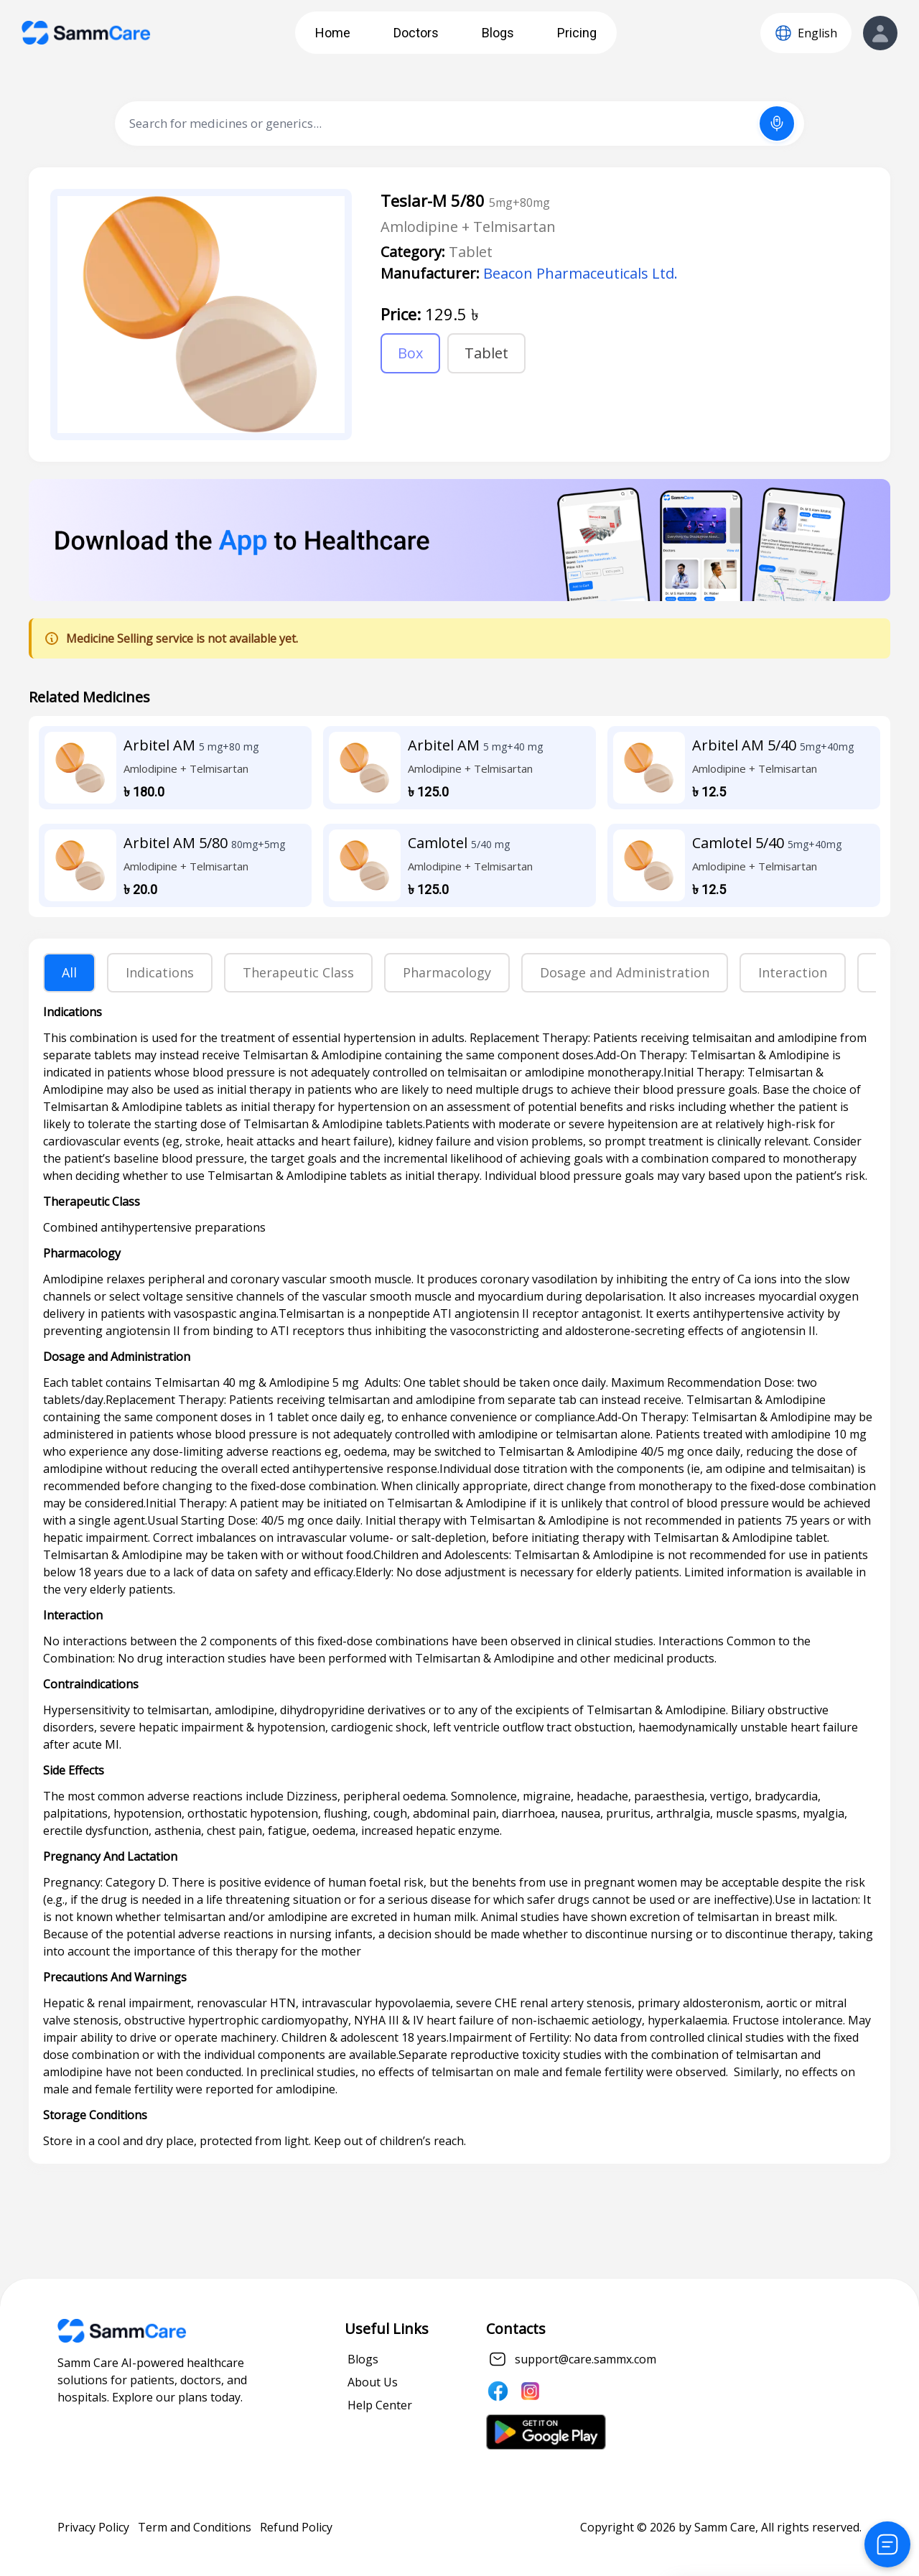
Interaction (792, 972)
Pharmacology (447, 972)
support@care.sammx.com (585, 2359)
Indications (160, 972)
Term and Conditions (194, 2527)
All (69, 972)
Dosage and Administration (624, 972)
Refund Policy (296, 2527)
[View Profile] (880, 33)
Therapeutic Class (298, 972)
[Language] (806, 33)
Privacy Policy (93, 2527)
